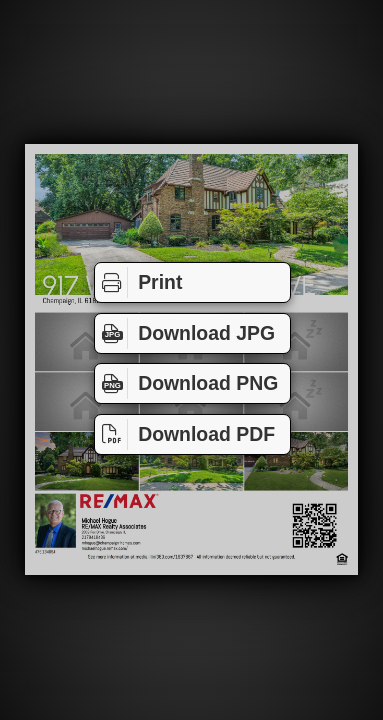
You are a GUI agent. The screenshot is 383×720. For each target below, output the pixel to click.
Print (138, 282)
